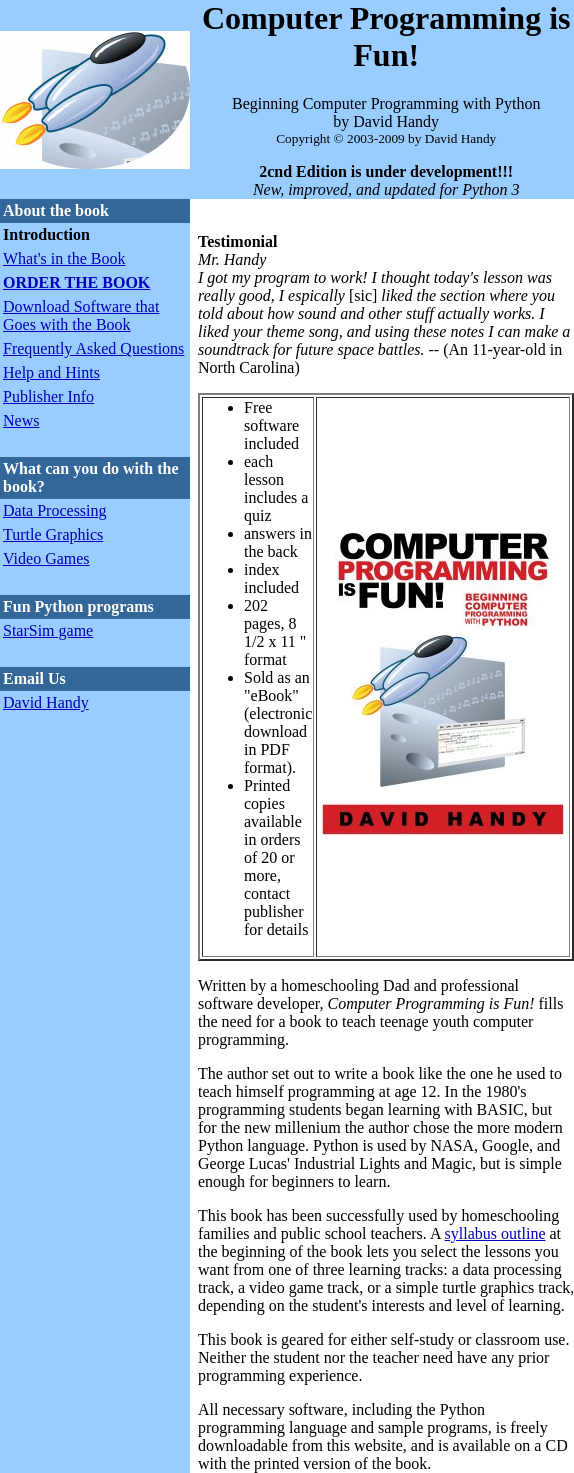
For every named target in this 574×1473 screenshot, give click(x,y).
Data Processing (55, 510)
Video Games (46, 558)
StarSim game (48, 630)
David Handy (46, 702)
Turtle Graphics (53, 534)
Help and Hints (51, 372)
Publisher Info (48, 396)
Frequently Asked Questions (93, 348)
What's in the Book (64, 258)
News (21, 420)
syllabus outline (495, 1233)
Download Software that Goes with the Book (81, 315)
